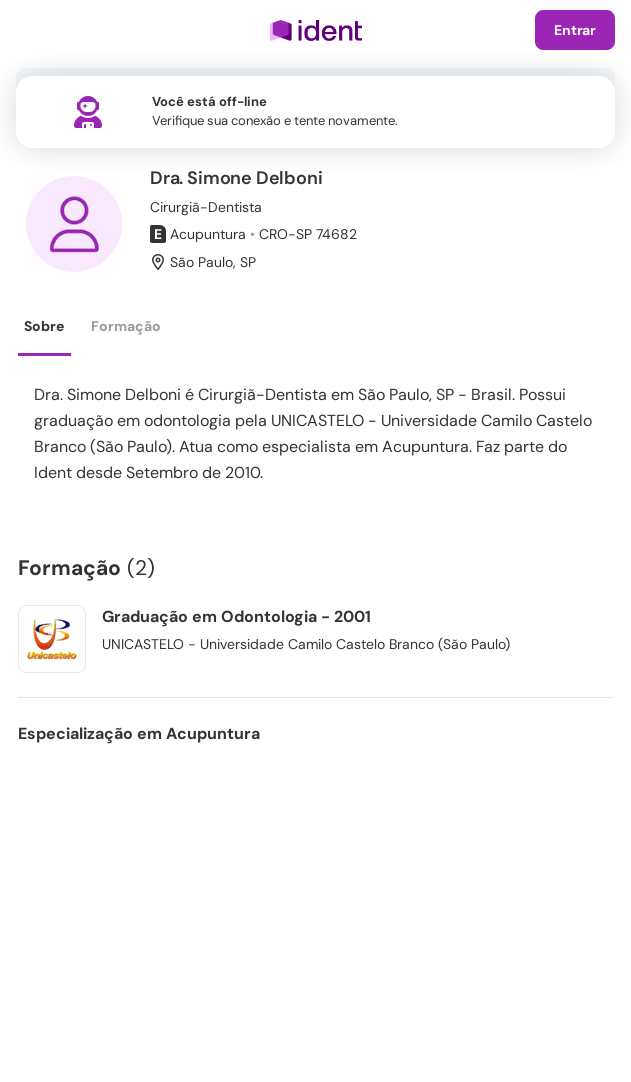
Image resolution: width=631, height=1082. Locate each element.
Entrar (575, 30)
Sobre (44, 326)
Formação (126, 326)
